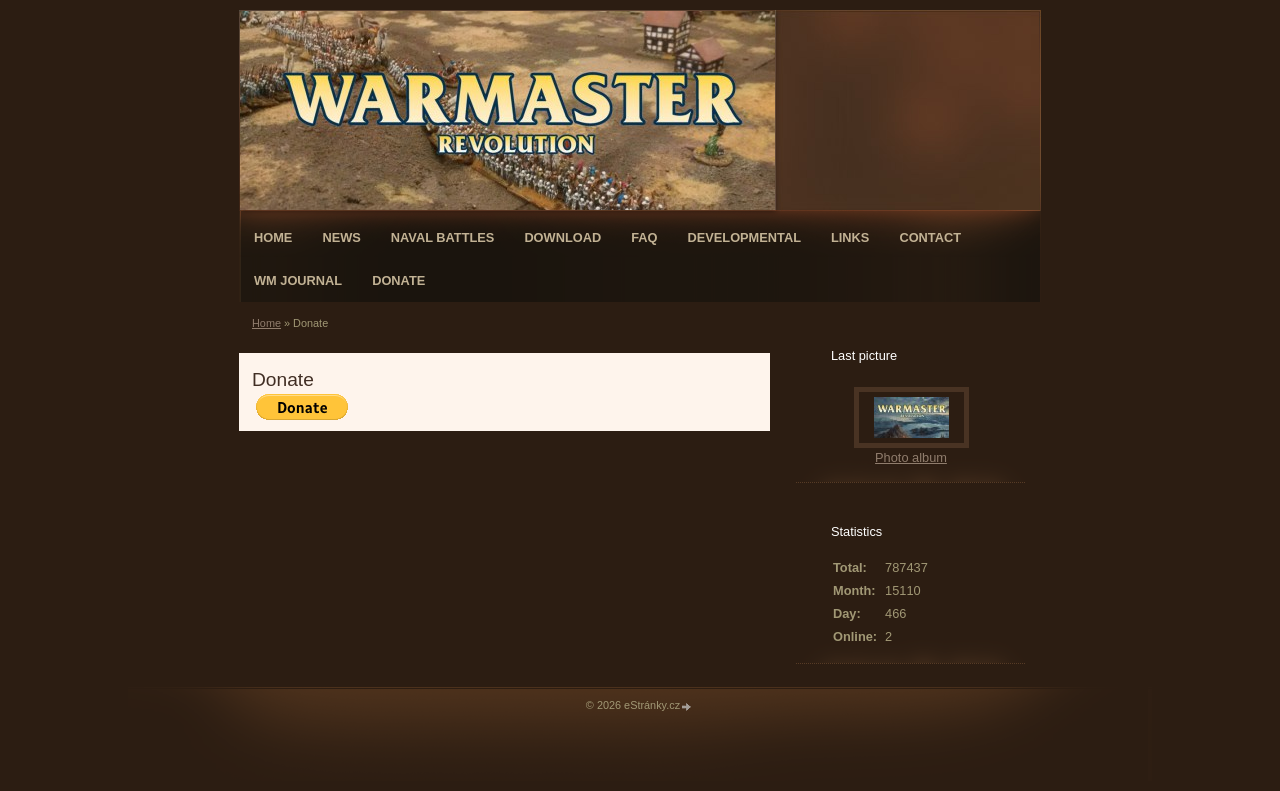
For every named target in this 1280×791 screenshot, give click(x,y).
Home (273, 237)
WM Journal (298, 280)
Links (850, 237)
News (341, 237)
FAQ (644, 237)
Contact (930, 237)
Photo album (911, 457)
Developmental (744, 237)
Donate (398, 280)
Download (562, 237)
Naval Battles (443, 237)
